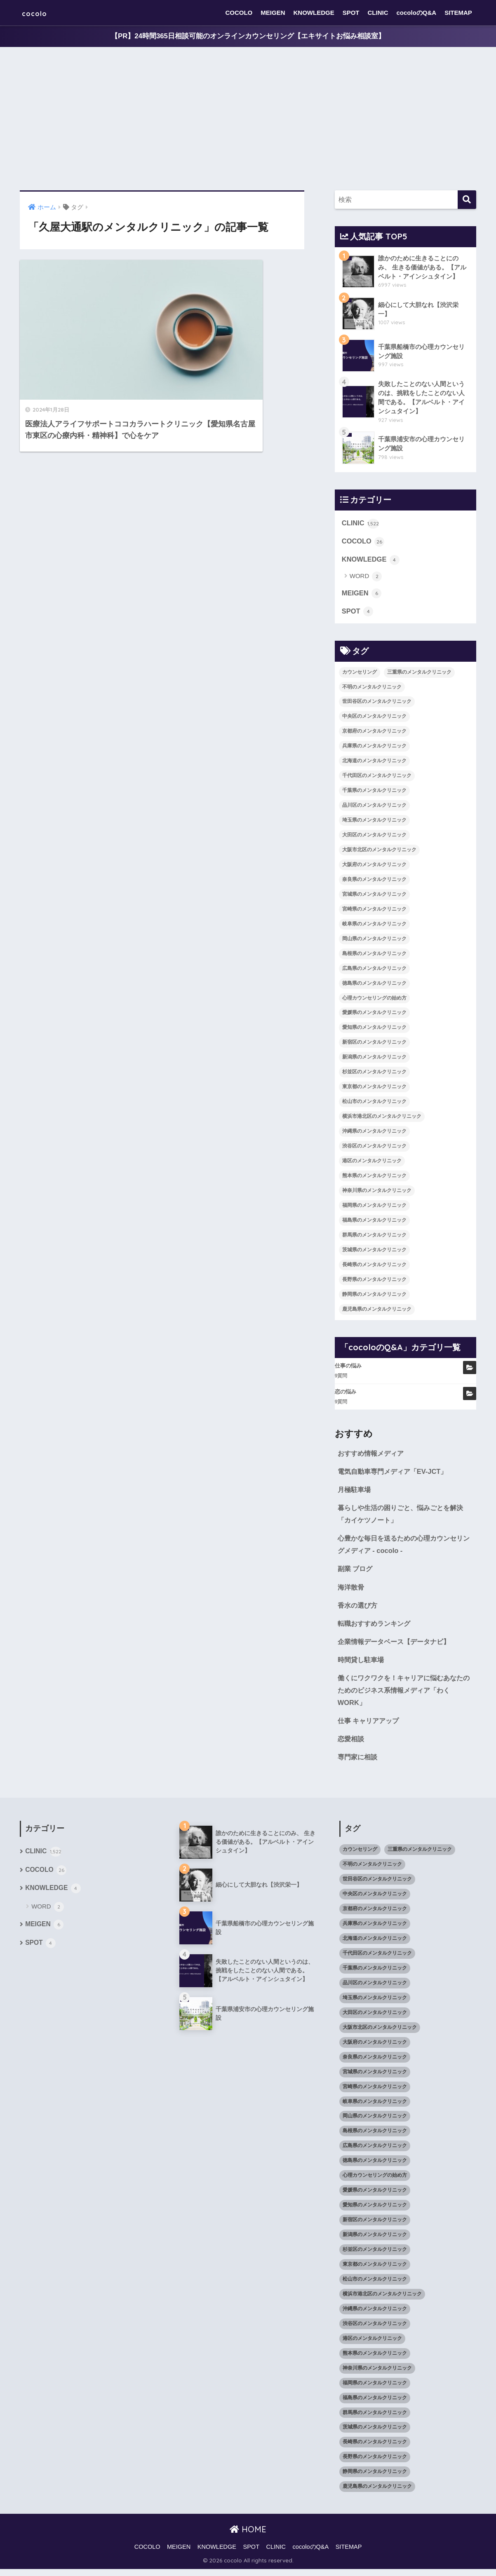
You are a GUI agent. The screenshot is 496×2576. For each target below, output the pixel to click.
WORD (366, 578)
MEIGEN (273, 12)
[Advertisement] (248, 119)
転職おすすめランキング (376, 1628)
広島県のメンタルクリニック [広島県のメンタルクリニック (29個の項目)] (374, 970)
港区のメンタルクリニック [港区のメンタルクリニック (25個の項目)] (372, 1163)
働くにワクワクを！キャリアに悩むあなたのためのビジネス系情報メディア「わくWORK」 (404, 1695)
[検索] (467, 200)
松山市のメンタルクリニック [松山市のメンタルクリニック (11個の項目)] (374, 1104)
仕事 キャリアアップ (370, 1727)
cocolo (38, 13)
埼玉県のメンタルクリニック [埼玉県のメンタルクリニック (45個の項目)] (374, 822)
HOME (248, 2537)
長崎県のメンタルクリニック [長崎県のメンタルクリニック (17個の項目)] (374, 1266)
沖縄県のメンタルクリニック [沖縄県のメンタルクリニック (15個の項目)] (374, 1133)
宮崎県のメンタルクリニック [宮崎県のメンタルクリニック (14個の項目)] (374, 911)
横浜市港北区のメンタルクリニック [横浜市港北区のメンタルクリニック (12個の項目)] (381, 1119)
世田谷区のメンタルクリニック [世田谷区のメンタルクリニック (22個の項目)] (376, 704)
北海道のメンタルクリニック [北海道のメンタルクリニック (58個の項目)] (374, 763)
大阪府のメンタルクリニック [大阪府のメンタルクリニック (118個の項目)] (374, 867)
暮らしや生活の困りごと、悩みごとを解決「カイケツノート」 (404, 1517)
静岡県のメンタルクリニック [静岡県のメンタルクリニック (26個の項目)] (374, 1296)
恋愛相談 (352, 1745)
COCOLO (238, 12)
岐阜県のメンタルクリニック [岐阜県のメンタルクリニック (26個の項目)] (374, 926)
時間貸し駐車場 (362, 1665)
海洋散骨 (352, 1591)
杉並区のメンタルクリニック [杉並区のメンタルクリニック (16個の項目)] (374, 1074)
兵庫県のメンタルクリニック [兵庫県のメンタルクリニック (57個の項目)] (374, 748)
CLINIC (378, 12)
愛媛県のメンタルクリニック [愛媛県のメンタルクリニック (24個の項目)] (374, 1015)
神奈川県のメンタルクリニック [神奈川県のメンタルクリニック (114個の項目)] (376, 1193)
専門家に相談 (359, 1764)
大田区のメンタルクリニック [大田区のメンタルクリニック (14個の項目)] (374, 837)
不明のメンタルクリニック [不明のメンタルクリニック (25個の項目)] (372, 689)
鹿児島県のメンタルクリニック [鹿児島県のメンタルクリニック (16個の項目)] (376, 1311)
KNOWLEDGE (313, 12)
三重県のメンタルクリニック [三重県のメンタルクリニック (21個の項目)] (419, 674)
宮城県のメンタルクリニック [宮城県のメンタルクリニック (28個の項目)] (374, 896)
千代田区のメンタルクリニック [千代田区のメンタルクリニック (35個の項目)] (376, 778)
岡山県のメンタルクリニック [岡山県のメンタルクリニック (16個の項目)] (374, 941)
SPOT (351, 12)
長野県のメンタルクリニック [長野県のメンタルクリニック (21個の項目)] (374, 1281)
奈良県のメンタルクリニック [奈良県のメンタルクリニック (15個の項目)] (374, 882)
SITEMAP (458, 12)
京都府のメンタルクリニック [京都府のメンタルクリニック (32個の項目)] (374, 733)
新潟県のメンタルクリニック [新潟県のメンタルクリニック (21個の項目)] (374, 1059)
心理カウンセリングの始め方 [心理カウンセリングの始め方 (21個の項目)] (374, 1000)
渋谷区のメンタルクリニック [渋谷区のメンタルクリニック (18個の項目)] (374, 1148)
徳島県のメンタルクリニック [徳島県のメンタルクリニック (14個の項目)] (374, 985)
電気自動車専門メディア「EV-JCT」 (395, 1474)
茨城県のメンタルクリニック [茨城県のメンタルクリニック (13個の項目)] (374, 1252)
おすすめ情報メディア (373, 1455)
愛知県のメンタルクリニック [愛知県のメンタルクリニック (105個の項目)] (374, 1030)
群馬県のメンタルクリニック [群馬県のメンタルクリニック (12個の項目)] (374, 1237)
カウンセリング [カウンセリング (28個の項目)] (359, 674)
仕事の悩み (348, 1368)
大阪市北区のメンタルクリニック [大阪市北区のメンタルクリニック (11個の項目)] (379, 852)
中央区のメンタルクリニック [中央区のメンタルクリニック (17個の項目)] (374, 718)
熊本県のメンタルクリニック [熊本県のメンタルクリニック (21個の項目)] (374, 1178)
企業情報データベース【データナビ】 (397, 1646)
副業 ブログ (356, 1572)
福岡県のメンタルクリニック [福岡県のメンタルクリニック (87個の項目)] (374, 1207)
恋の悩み (345, 1394)
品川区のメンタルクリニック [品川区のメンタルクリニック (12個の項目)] (374, 807)
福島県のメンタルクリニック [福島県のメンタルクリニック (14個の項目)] (374, 1222)
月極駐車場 (355, 1492)
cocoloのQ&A (417, 12)
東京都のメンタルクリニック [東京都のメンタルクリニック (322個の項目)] (374, 1089)
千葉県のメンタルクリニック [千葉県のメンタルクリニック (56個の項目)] (374, 793)
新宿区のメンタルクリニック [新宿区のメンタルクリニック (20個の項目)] (374, 1044)
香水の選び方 (359, 1610)
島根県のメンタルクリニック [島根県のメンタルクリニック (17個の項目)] (374, 955)
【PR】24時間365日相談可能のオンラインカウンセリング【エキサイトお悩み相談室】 (247, 36)
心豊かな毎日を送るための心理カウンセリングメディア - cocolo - (404, 1548)
